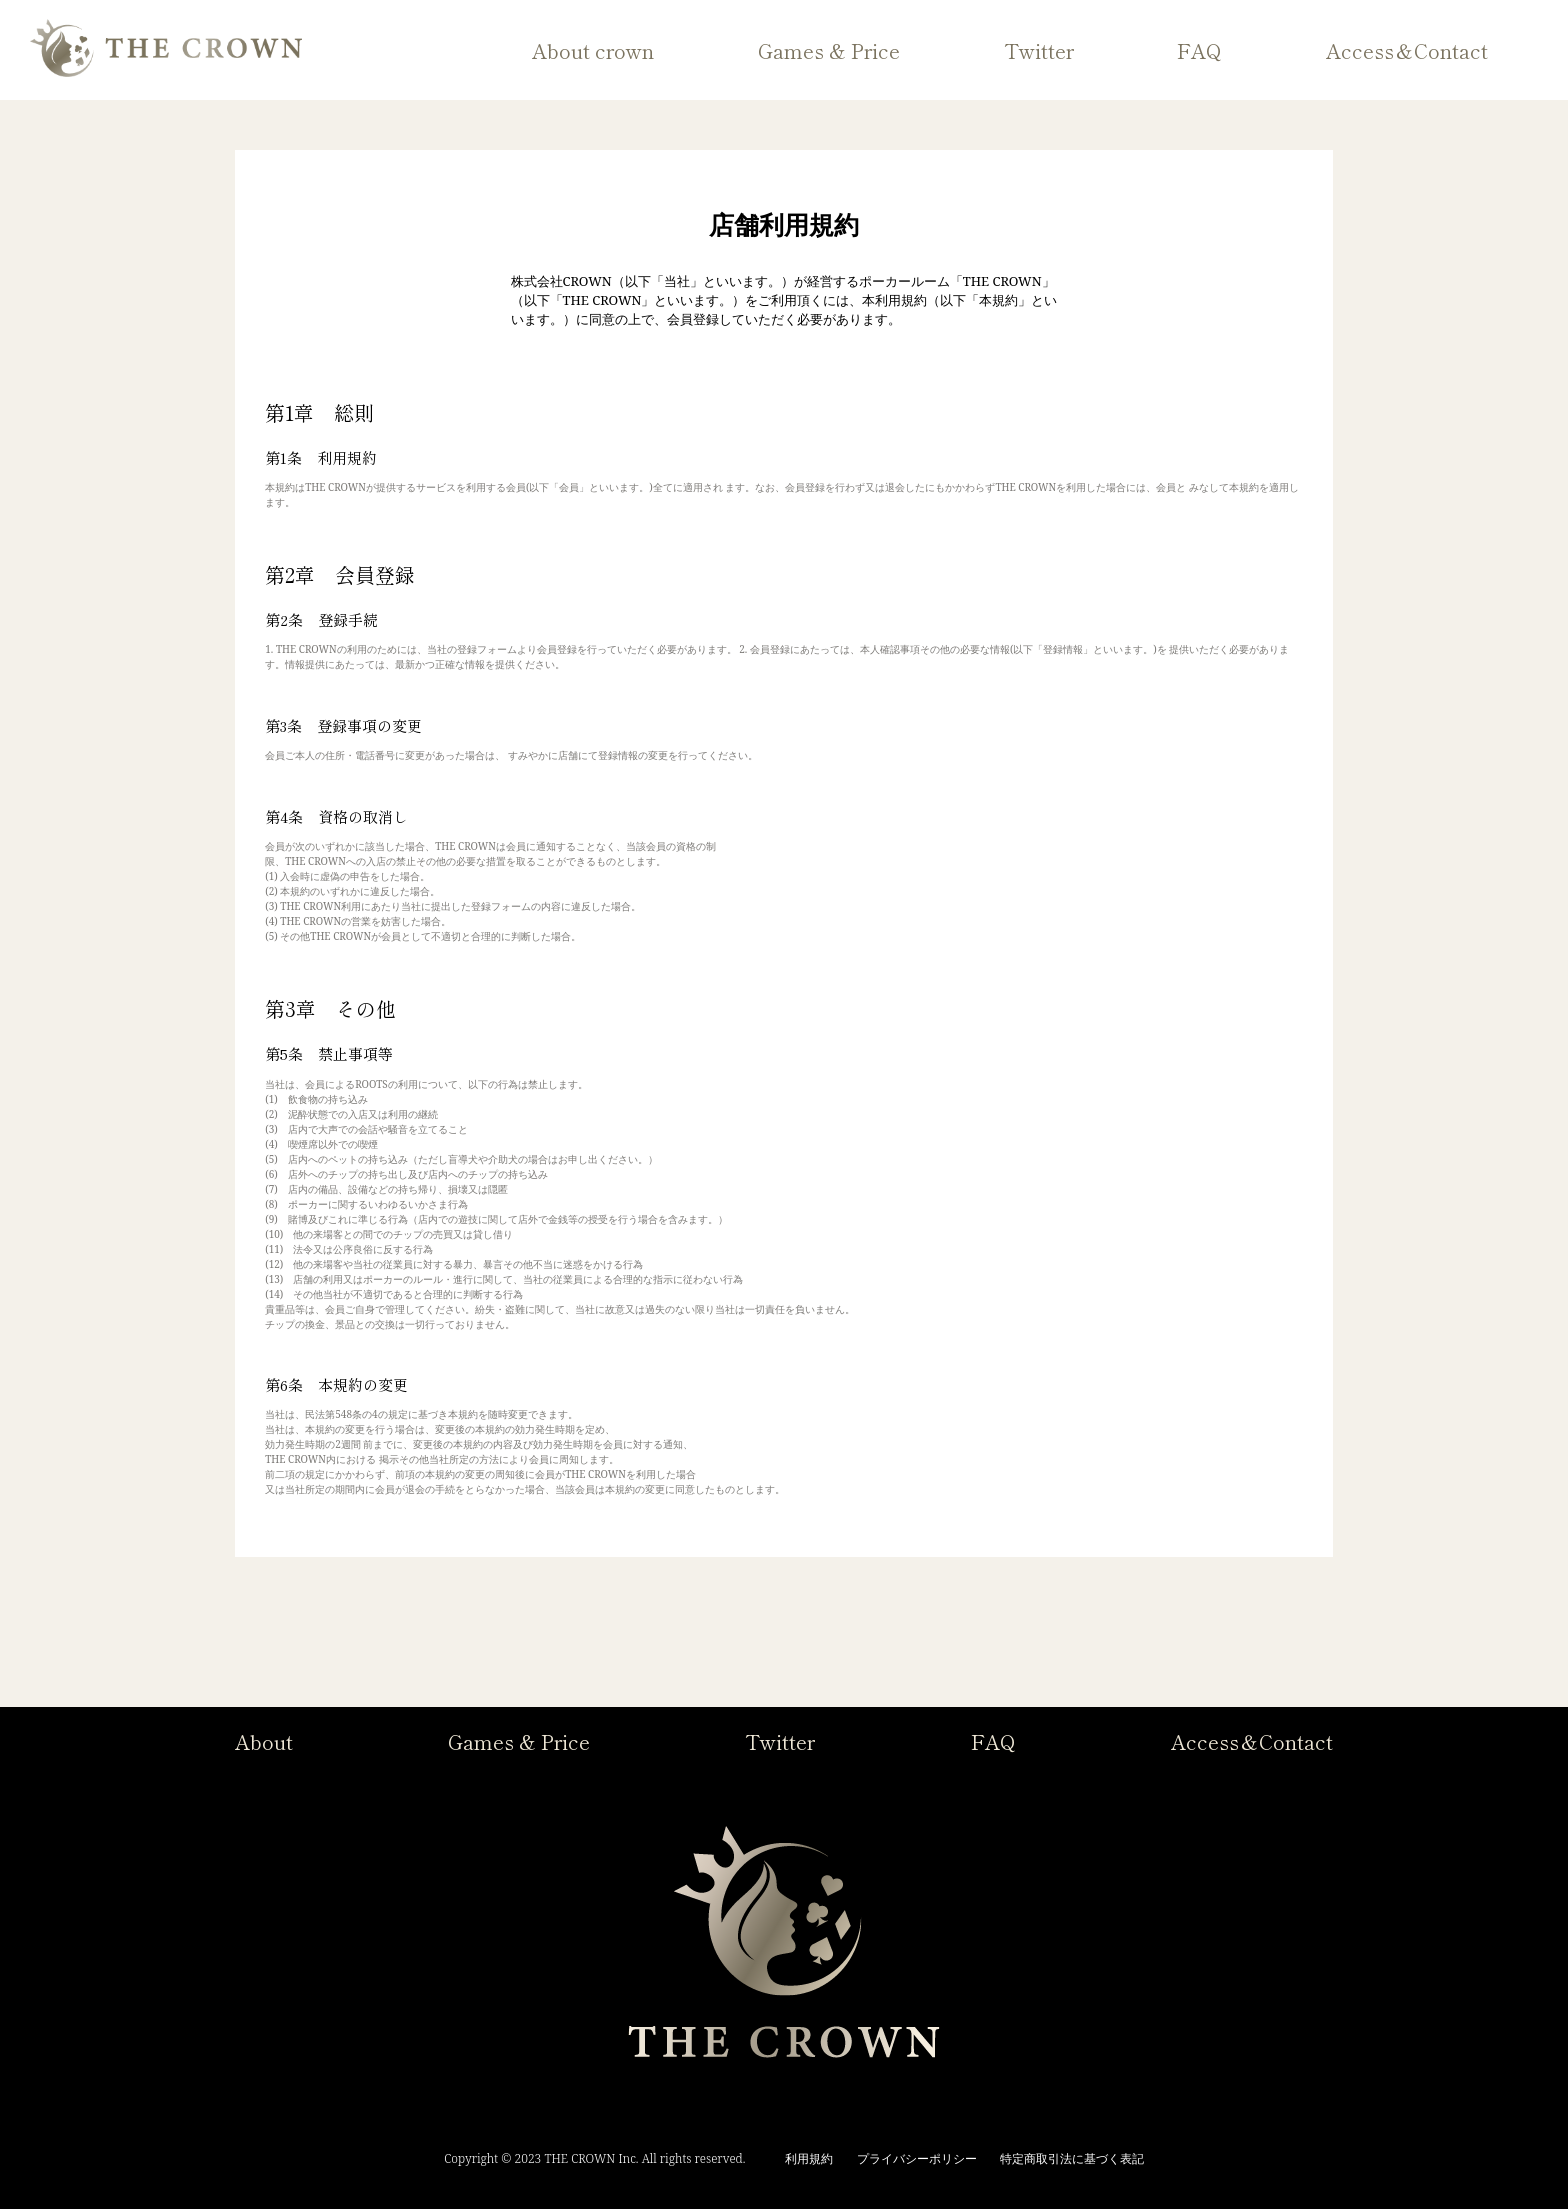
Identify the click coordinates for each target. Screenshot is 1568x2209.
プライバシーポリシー (917, 2158)
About (264, 1741)
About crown (593, 50)
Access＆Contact (1407, 50)
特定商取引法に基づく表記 (1072, 2158)
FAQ (1199, 50)
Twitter (1039, 50)
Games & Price (829, 50)
